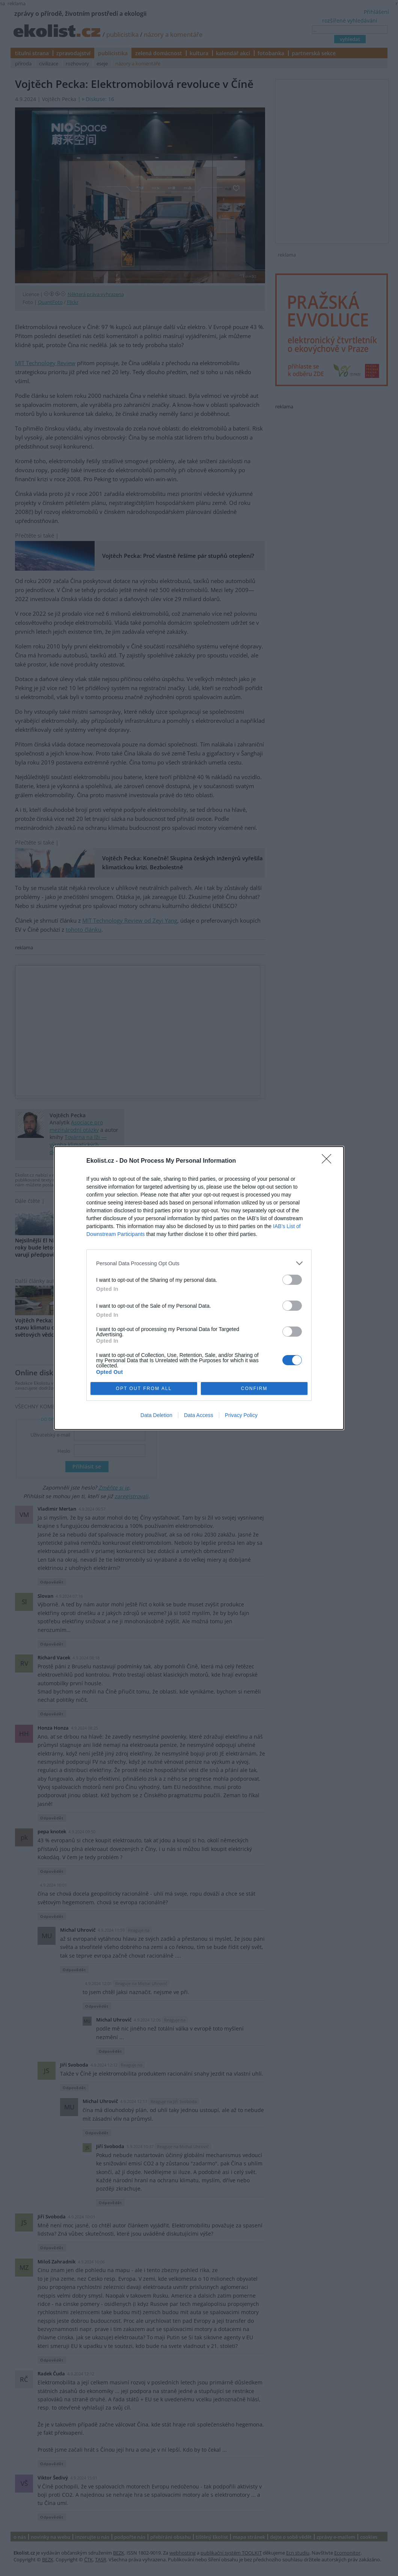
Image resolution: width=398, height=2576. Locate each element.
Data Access (198, 1415)
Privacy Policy (241, 1415)
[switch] (292, 1280)
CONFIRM (254, 1388)
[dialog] (199, 1288)
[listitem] (199, 1263)
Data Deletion (156, 1415)
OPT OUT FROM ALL (143, 1388)
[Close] (329, 1161)
